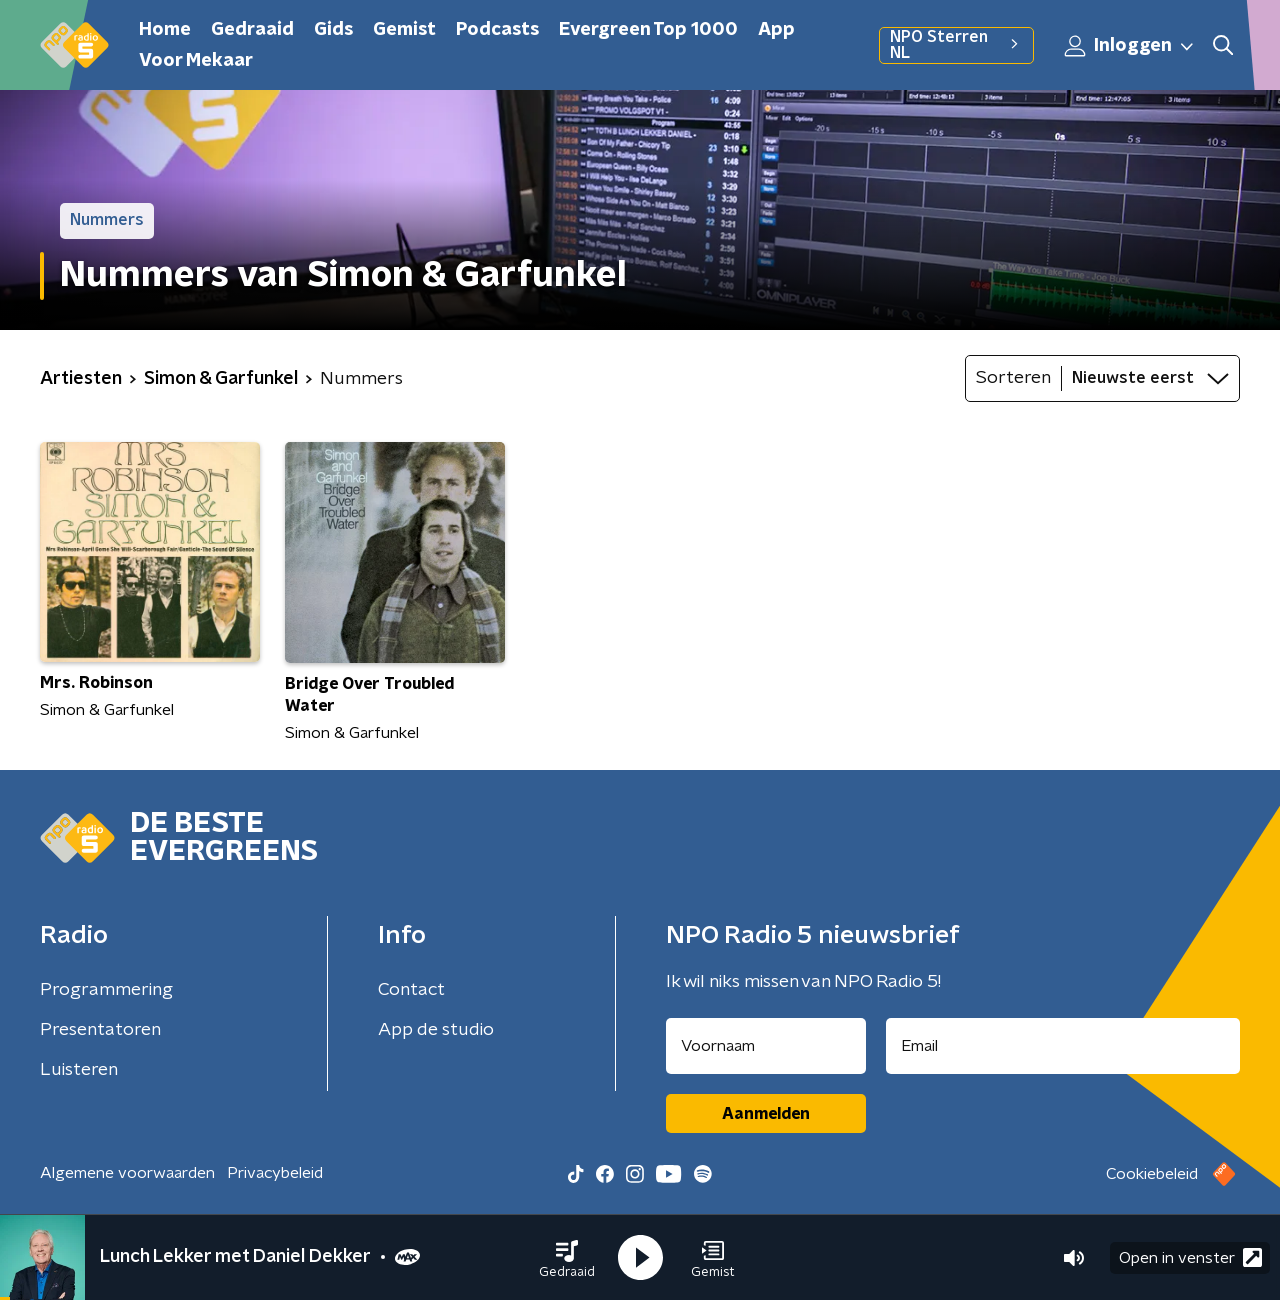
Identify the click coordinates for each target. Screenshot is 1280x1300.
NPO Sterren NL (956, 45)
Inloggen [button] (1130, 46)
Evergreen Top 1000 (648, 30)
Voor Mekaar (196, 61)
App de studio (436, 1030)
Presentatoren (100, 1030)
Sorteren (1013, 378)
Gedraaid (252, 30)
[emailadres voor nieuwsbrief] (1063, 1046)
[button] (567, 1258)
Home (165, 30)
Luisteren (79, 1070)
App (776, 30)
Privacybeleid (275, 1173)
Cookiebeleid (1152, 1174)
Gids (333, 30)
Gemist (404, 30)
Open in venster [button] (1190, 1257)
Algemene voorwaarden (127, 1173)
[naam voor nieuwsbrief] (766, 1046)
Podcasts (497, 30)
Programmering (106, 990)
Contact (411, 990)
